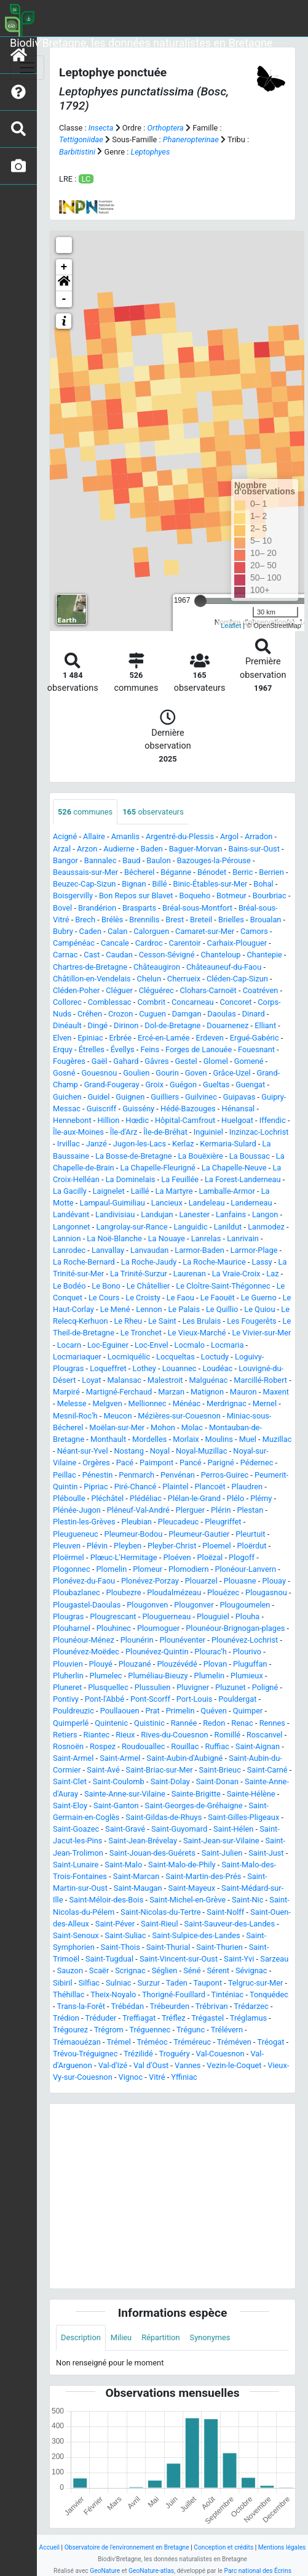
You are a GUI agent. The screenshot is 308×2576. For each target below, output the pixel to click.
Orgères (96, 1462)
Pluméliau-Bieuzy (158, 1675)
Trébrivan (211, 2006)
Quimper (248, 1710)
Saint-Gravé (125, 1828)
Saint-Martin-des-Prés (203, 1876)
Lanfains (231, 1214)
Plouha (247, 1616)
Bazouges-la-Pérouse (214, 860)
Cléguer (119, 990)
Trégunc (190, 2029)
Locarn (69, 1345)
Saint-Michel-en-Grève (187, 1899)
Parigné (220, 1462)
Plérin (221, 1510)
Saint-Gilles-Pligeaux (243, 1817)
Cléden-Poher (76, 990)
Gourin (167, 1072)
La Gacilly (70, 1191)
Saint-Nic (247, 1899)
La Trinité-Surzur (138, 1273)
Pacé (124, 1462)
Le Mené (115, 1309)
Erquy (63, 1049)
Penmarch (136, 1474)
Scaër (99, 1970)
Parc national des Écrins (257, 2571)
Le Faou (180, 1297)
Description (81, 2337)
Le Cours (104, 1297)
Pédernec (257, 1462)
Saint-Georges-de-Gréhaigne (194, 1805)
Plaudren (247, 1486)
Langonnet (71, 1226)
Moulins (218, 1439)
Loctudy (215, 1356)
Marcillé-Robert (260, 1380)
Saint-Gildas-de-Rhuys (163, 1817)
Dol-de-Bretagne (172, 1025)
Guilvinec (201, 1096)
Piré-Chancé (135, 1486)
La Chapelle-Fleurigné (157, 1167)
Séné (191, 1970)
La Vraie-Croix (236, 1273)
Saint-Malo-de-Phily (181, 1864)
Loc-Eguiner (107, 1345)
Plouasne (240, 1580)
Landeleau (207, 1202)
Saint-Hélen (233, 1828)
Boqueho (194, 895)
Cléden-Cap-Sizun (237, 978)
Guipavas (239, 1096)
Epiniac (90, 1037)
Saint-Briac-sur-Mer (159, 1769)
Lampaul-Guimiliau (112, 1202)
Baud (131, 860)
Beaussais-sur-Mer (85, 872)
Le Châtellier (148, 1285)
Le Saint (162, 1321)
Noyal (160, 1450)
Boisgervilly (73, 895)
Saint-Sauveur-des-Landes (229, 1923)
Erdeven (210, 1037)
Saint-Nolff (225, 1912)
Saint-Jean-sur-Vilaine (221, 1840)
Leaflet (231, 625)
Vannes (187, 2065)
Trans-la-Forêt (81, 2006)
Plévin (97, 1545)
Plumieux (247, 1675)
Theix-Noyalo (113, 1994)
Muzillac (277, 1439)
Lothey (144, 1368)
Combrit (151, 1002)
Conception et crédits (223, 2547)
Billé (159, 883)
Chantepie (264, 954)
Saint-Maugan (138, 1888)
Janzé (96, 1143)
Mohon (163, 1427)
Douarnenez (227, 1025)
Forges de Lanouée (198, 1049)
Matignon (207, 1391)
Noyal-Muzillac (201, 1450)
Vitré (157, 2077)
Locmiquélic (129, 1356)
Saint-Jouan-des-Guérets (152, 1853)
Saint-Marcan (136, 1876)
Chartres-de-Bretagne (90, 967)
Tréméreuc (192, 2042)
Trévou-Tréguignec (85, 2053)
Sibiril (63, 1982)
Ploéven (177, 1557)
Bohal (263, 883)
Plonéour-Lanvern (245, 1569)
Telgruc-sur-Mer (255, 1982)
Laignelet (109, 1191)
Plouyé (101, 1663)
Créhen (89, 1013)
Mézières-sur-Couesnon (179, 1415)
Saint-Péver (115, 1923)
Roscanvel (265, 1734)
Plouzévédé (177, 1663)
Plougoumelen (244, 1604)
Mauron (243, 1391)
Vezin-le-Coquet (234, 2065)
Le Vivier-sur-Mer (261, 1332)
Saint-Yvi (239, 1958)
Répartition (160, 2337)
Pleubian (137, 1521)
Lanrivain (243, 1238)
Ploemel (216, 1545)
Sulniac (119, 1982)
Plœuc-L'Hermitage (123, 1557)
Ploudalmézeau (174, 1592)
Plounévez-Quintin (157, 1651)
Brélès (112, 919)
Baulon (158, 860)
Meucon (117, 1415)
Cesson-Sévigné (167, 954)
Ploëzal (210, 1557)
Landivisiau (115, 1214)
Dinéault (67, 1025)
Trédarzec (251, 2006)
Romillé (228, 1734)
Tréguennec (149, 2029)
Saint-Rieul (159, 1923)
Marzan (171, 1391)
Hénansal (238, 1108)
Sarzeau (274, 1958)
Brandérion (97, 907)
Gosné (64, 1072)
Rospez (103, 1746)
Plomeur (147, 1569)
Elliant (265, 1025)
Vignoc (131, 2077)
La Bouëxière (200, 1156)
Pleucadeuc (178, 1521)
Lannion (67, 1238)
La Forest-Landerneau (243, 1179)
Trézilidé (138, 2053)
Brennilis (144, 919)
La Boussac (249, 1156)
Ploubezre (123, 1592)
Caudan (119, 954)
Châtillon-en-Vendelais (92, 978)
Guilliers (165, 1096)
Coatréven (260, 990)
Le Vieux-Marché (197, 1332)
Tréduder (101, 2018)
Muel (247, 1439)
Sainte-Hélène (251, 1793)
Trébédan (127, 2006)
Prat (152, 1710)
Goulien (136, 1072)
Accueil (49, 2547)
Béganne (175, 872)
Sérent (218, 1970)
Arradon (258, 836)
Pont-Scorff (150, 1699)
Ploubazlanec (76, 1592)
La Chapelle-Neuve (234, 1167)
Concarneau (193, 1002)
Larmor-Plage (254, 1250)
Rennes (272, 1723)
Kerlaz (183, 1143)
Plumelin (209, 1675)
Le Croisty (142, 1297)
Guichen (67, 1096)
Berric (242, 872)
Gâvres (156, 1061)
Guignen (130, 1096)
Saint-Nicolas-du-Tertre (160, 1912)
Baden (152, 848)
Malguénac (208, 1380)
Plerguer (190, 1510)
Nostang (128, 1450)
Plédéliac (146, 1498)
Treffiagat (139, 2018)
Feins (150, 1049)
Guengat (250, 1084)
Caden (90, 931)
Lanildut (228, 1226)
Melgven (107, 1403)
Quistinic (149, 1723)
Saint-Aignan (257, 1746)
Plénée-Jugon (77, 1510)
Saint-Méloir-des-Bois (106, 1899)
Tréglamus (248, 2018)
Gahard (125, 1061)
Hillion (108, 1120)
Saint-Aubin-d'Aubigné (184, 1758)
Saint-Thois (120, 1947)
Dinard (253, 1013)
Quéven (213, 1710)
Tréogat (271, 2042)
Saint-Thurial (168, 1947)
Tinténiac (227, 1994)
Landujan (157, 1214)
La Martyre (174, 1191)
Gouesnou (99, 1072)
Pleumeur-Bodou (134, 1534)
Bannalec (100, 860)
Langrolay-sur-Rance (131, 1226)
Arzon (87, 848)
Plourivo (247, 1651)
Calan (117, 931)
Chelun (149, 978)
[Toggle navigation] (27, 67)
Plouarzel (201, 1580)
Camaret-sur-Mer (204, 931)
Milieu (121, 2337)
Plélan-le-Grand (194, 1498)
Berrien (271, 872)
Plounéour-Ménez (83, 1639)
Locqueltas (175, 1356)
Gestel (186, 1061)
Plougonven (147, 1604)
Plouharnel (71, 1628)
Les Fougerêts (252, 1321)
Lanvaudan (149, 1250)
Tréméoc (151, 2042)
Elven (62, 1037)
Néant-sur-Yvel (82, 1450)
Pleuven (67, 1545)
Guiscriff (102, 1108)
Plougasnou (266, 1592)
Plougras (68, 1616)
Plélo (235, 1498)
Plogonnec (71, 1569)
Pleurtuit (250, 1534)
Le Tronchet (141, 1332)
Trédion (66, 2018)
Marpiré (66, 1391)
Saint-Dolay (170, 1781)
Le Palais (184, 1309)
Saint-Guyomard (179, 1828)
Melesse (72, 1403)
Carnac (65, 954)
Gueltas (216, 1084)
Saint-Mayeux (192, 1888)
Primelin (180, 1710)
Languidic (190, 1226)
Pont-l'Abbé (104, 1699)
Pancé (191, 1462)
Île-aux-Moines (78, 1132)
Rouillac (185, 1746)
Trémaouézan (77, 2042)
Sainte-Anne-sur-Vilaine (124, 1793)
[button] (64, 283)
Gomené (249, 1061)
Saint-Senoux (76, 1935)
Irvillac (68, 1143)
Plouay (274, 1580)
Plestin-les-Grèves (84, 1521)
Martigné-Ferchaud (119, 1391)
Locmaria (227, 1345)
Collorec (67, 1002)
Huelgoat (237, 1120)
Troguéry (174, 2053)
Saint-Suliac (125, 1935)
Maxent (276, 1391)
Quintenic (111, 1723)
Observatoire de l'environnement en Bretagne (127, 2547)
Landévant (71, 1214)
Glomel (215, 1061)
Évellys (123, 1049)
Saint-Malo (123, 1864)
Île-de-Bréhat (165, 1132)
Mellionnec (147, 1403)
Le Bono (106, 1285)
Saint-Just (265, 1853)
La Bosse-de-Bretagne (133, 1156)
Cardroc (149, 943)
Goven (196, 1072)
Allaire (94, 836)
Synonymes (210, 2337)
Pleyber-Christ (172, 1545)
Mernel (265, 1403)
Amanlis (125, 836)
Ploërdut (252, 1545)
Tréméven (234, 2042)
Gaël (100, 1061)
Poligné (265, 1687)
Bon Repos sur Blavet (136, 895)
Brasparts (139, 907)
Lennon (149, 1309)
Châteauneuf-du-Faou (223, 967)
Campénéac (74, 943)
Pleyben (127, 1545)
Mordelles (149, 1439)
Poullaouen (120, 1710)
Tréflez (174, 2018)
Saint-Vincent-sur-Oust (179, 1958)
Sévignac (251, 1970)
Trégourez (70, 2029)
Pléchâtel (107, 1498)
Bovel (62, 907)
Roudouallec (143, 1746)
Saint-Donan (217, 1781)
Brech (85, 919)
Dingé (98, 1025)
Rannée (184, 1723)
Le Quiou (259, 1309)
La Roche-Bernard (84, 1261)
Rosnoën (68, 1746)
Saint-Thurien (219, 1947)
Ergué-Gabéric (254, 1037)
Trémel (119, 2042)
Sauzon (70, 1970)
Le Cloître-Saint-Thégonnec (223, 1285)
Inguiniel (208, 1132)
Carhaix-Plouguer (237, 943)
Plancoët (210, 1486)
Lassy (262, 1261)
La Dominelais (131, 1179)
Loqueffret (108, 1368)
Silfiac (89, 1982)
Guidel (98, 1096)
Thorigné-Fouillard (173, 1994)
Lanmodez (266, 1226)
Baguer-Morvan (196, 848)
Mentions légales (282, 2547)
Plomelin (111, 1569)
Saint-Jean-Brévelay (142, 1840)
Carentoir (185, 943)
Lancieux (167, 1202)
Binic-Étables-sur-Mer (210, 883)
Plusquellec (108, 1687)
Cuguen (152, 1013)
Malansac (124, 1380)
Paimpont (156, 1462)
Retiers (65, 1734)
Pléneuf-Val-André (138, 1510)
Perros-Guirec (224, 1474)
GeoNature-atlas (151, 2571)
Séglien (165, 1970)
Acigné (65, 836)
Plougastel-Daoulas (86, 1604)
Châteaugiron (156, 967)
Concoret (235, 1002)
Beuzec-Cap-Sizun (84, 883)
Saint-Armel (73, 1758)
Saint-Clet (70, 1781)
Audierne (119, 848)
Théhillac (69, 1994)
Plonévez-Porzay (150, 1580)
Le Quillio (222, 1309)
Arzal (62, 848)
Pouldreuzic (73, 1710)
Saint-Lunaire (75, 1864)
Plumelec (106, 1675)
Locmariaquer (77, 1356)
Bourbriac (269, 895)
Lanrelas (206, 1238)
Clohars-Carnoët (208, 990)
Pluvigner (192, 1687)
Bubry (63, 931)
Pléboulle (69, 1498)
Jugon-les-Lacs (139, 1143)
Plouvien (68, 1663)
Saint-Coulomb (118, 1781)
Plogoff (242, 1557)
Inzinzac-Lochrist (259, 1132)
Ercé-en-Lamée (164, 1037)
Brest (174, 919)
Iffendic (272, 1120)
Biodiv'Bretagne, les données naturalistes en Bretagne (141, 42)
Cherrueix (183, 978)
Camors (254, 931)
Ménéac (186, 1403)
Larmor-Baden (199, 1250)
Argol (229, 836)
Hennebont (72, 1120)
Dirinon (126, 1025)
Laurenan (189, 1273)
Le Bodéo (69, 1285)
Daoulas (221, 1013)
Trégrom (109, 2029)
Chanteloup (221, 954)
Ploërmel (68, 1557)
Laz (272, 1273)
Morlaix (186, 1439)
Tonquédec (269, 1994)
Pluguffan (250, 1663)
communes (85, 811)
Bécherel (139, 872)
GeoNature (105, 2571)
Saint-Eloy (70, 1805)
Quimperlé (71, 1723)
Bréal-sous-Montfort (197, 907)
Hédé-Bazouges (188, 1108)
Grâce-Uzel (231, 1072)
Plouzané (135, 1663)
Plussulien (153, 1687)
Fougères (69, 1061)
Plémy (261, 1498)
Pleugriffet (223, 1521)
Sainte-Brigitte (196, 1793)
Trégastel (207, 2018)
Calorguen (151, 931)
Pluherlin (68, 1675)
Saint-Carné (267, 1769)
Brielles (231, 919)
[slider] (200, 601)
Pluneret (67, 1687)
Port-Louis (194, 1699)
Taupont (207, 1982)
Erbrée (120, 1037)
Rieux (125, 1734)
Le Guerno (259, 1297)
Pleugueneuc (75, 1534)
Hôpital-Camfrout (185, 1120)
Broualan (266, 919)
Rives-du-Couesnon (174, 1734)
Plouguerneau (166, 1616)
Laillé (140, 1191)
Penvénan (177, 1474)
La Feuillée (180, 1179)
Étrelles (92, 1049)
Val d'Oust (150, 2065)
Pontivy (66, 1699)
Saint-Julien (222, 1853)
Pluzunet (230, 1687)
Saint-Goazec (76, 1828)
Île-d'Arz (124, 1132)
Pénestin (97, 1474)
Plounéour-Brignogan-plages (235, 1628)
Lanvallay (108, 1250)
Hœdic (137, 1120)
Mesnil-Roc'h (75, 1415)
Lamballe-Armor (227, 1191)
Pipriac (96, 1486)
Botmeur (231, 895)
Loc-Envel (151, 1345)
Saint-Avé (103, 1769)
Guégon (183, 1084)
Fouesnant (256, 1049)
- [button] (64, 299)
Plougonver (193, 1604)
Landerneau (251, 1202)
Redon (214, 1723)
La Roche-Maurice (214, 1261)
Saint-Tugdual (109, 1958)
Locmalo (190, 1345)
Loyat (91, 1380)
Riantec (97, 1734)
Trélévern (227, 2029)
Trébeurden (169, 2006)
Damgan (187, 1013)
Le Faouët (217, 1297)
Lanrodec (69, 1250)
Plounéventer (182, 1639)
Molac (192, 1427)
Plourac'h (210, 1651)
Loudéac (217, 1368)
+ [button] (64, 267)
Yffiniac (184, 2077)
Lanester (194, 1214)
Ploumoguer (158, 1628)
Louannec (179, 1368)
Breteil (201, 919)
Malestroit (165, 1380)
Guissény (138, 1108)
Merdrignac (227, 1403)
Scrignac (130, 1970)
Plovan (215, 1663)
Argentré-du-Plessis (180, 836)
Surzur (148, 1982)
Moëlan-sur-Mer (116, 1427)
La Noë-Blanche (114, 1238)
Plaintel (175, 1486)
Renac (242, 1723)
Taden (177, 1982)
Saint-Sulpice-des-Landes (196, 1935)
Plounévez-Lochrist (244, 1639)
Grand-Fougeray (112, 1084)
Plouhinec (114, 1628)
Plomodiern (188, 1569)
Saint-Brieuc (219, 1769)
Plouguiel (213, 1616)
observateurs (153, 811)
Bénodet (211, 872)
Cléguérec (156, 990)
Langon (265, 1214)
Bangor (65, 860)
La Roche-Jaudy (149, 1261)
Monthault (108, 1439)
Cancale (115, 943)
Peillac (64, 1474)
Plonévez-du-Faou (84, 1580)
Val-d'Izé (112, 2065)
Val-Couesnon (220, 2053)
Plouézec (223, 1592)
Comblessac (110, 1002)
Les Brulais (202, 1321)
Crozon (120, 1013)
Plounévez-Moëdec (86, 1651)
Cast (92, 954)
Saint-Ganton (116, 1805)
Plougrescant (113, 1616)
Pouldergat (237, 1699)
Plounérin (137, 1639)
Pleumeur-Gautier (198, 1534)
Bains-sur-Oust (253, 848)
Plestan (250, 1510)
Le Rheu (128, 1321)
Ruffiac (217, 1746)
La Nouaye (166, 1238)
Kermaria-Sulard (228, 1143)
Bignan (134, 883)
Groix (154, 1084)
